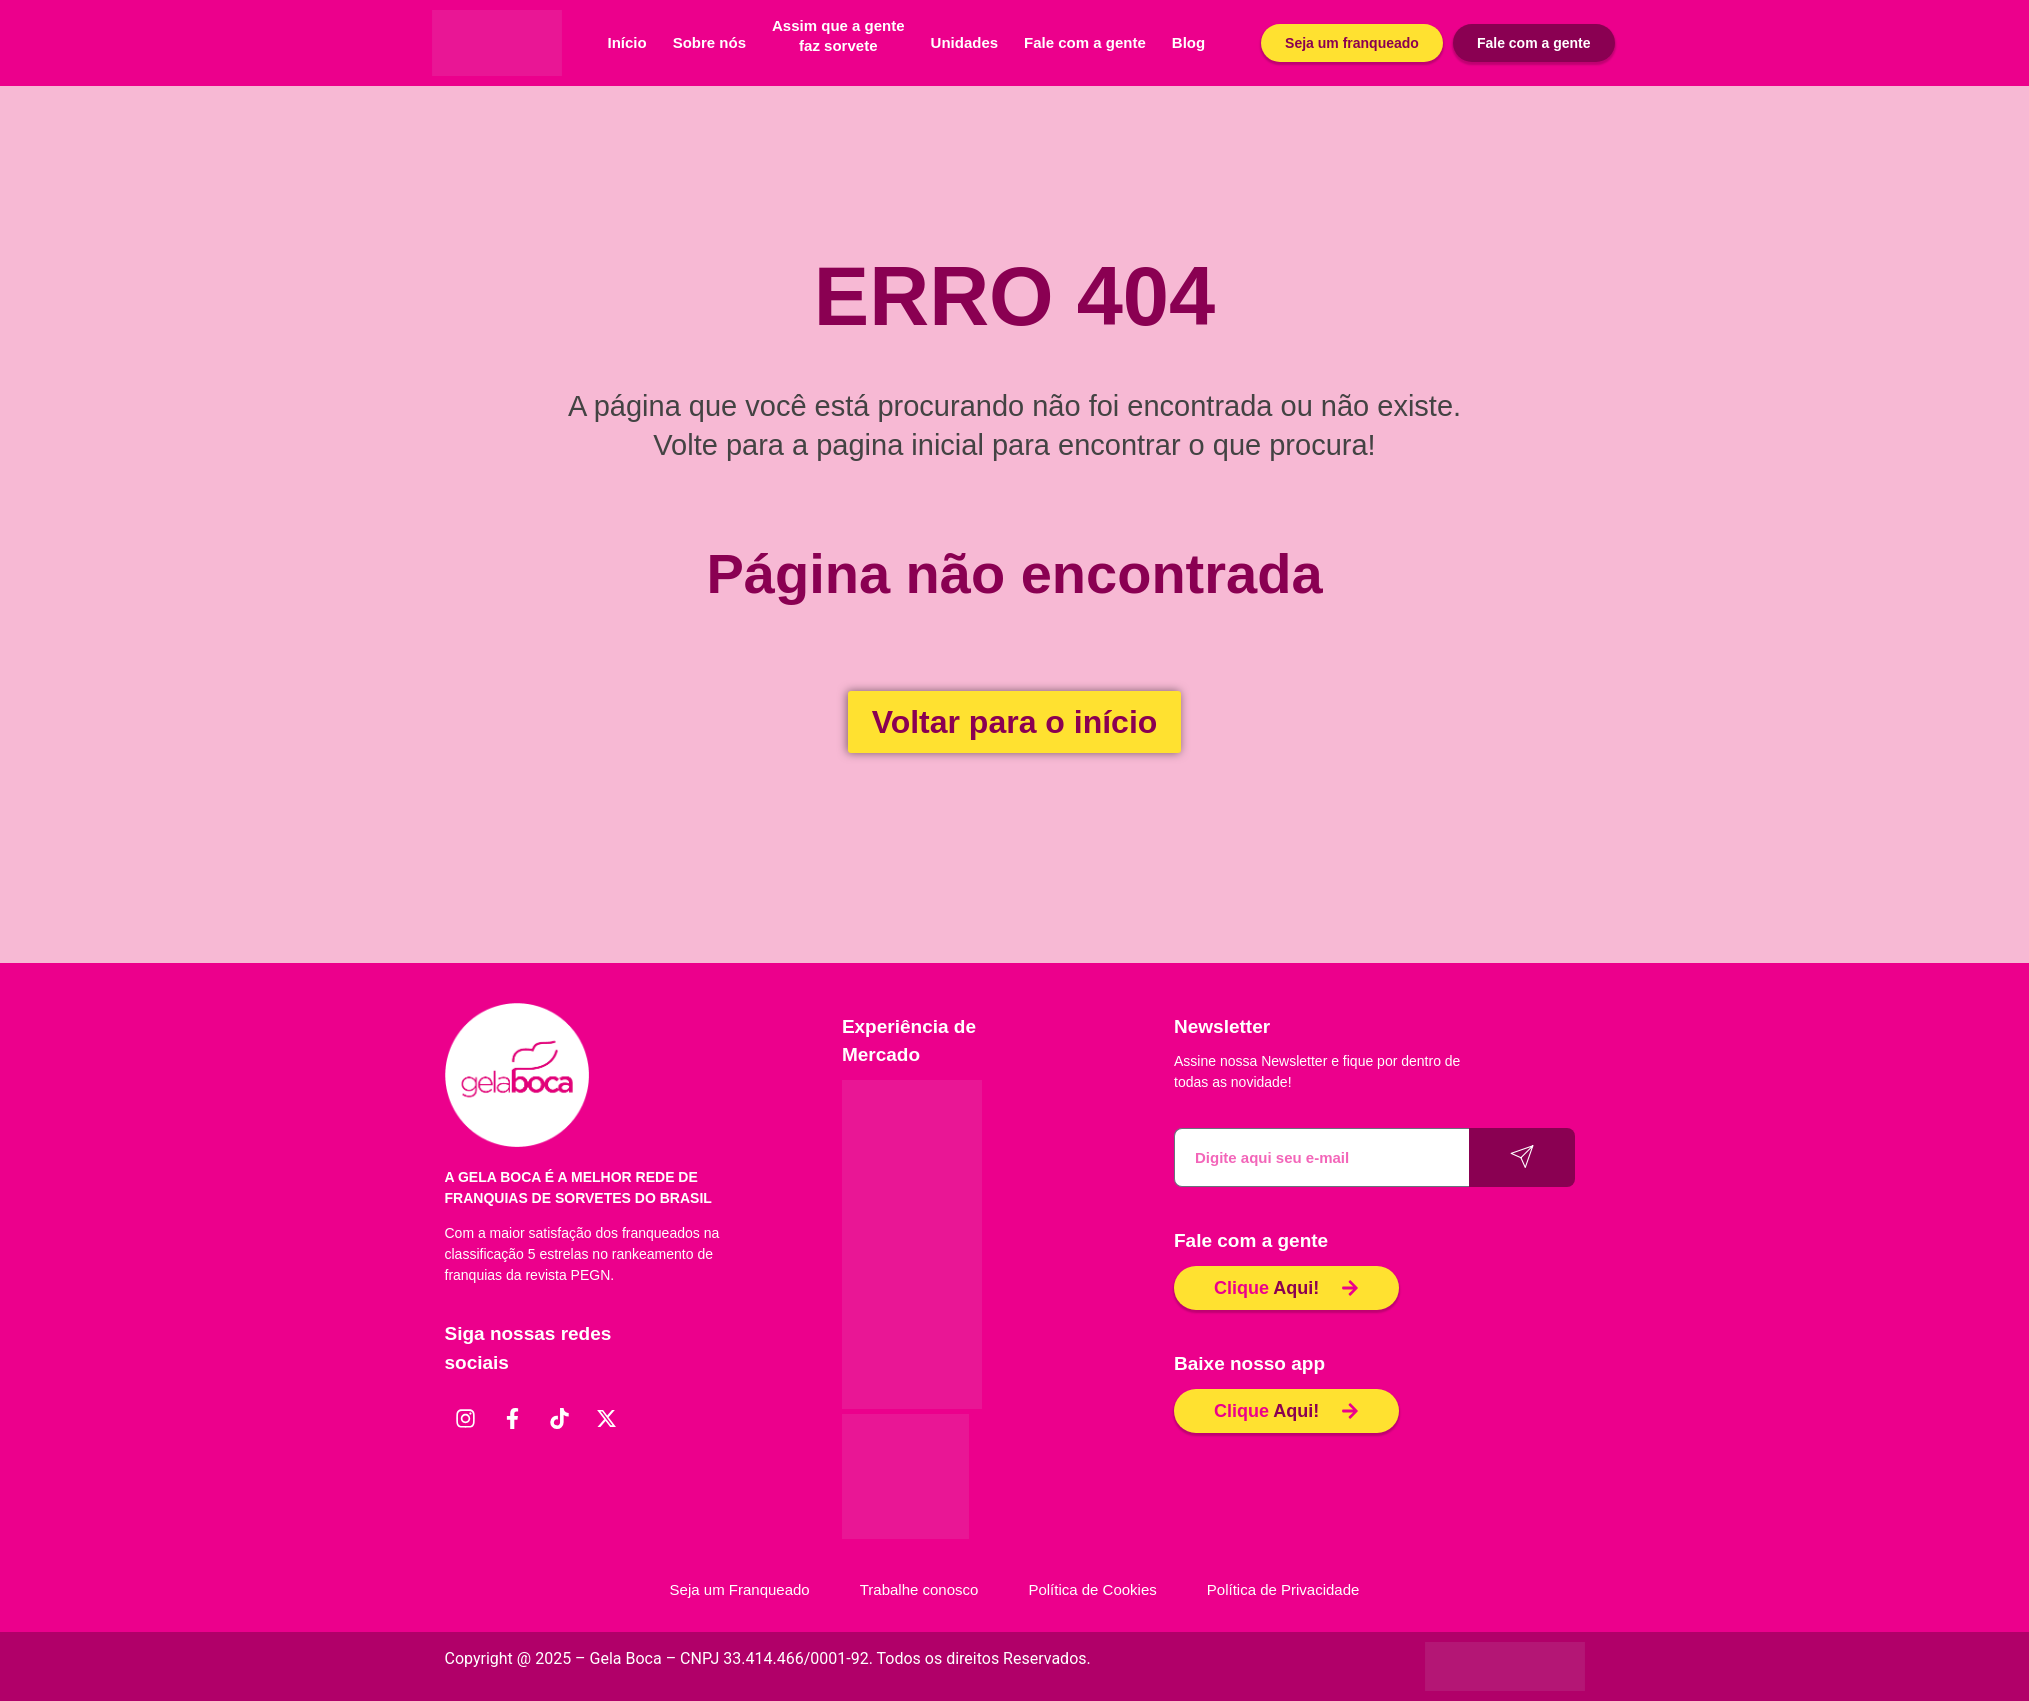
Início (627, 42)
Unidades (965, 42)
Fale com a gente (1085, 42)
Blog (1188, 42)
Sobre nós (709, 42)
